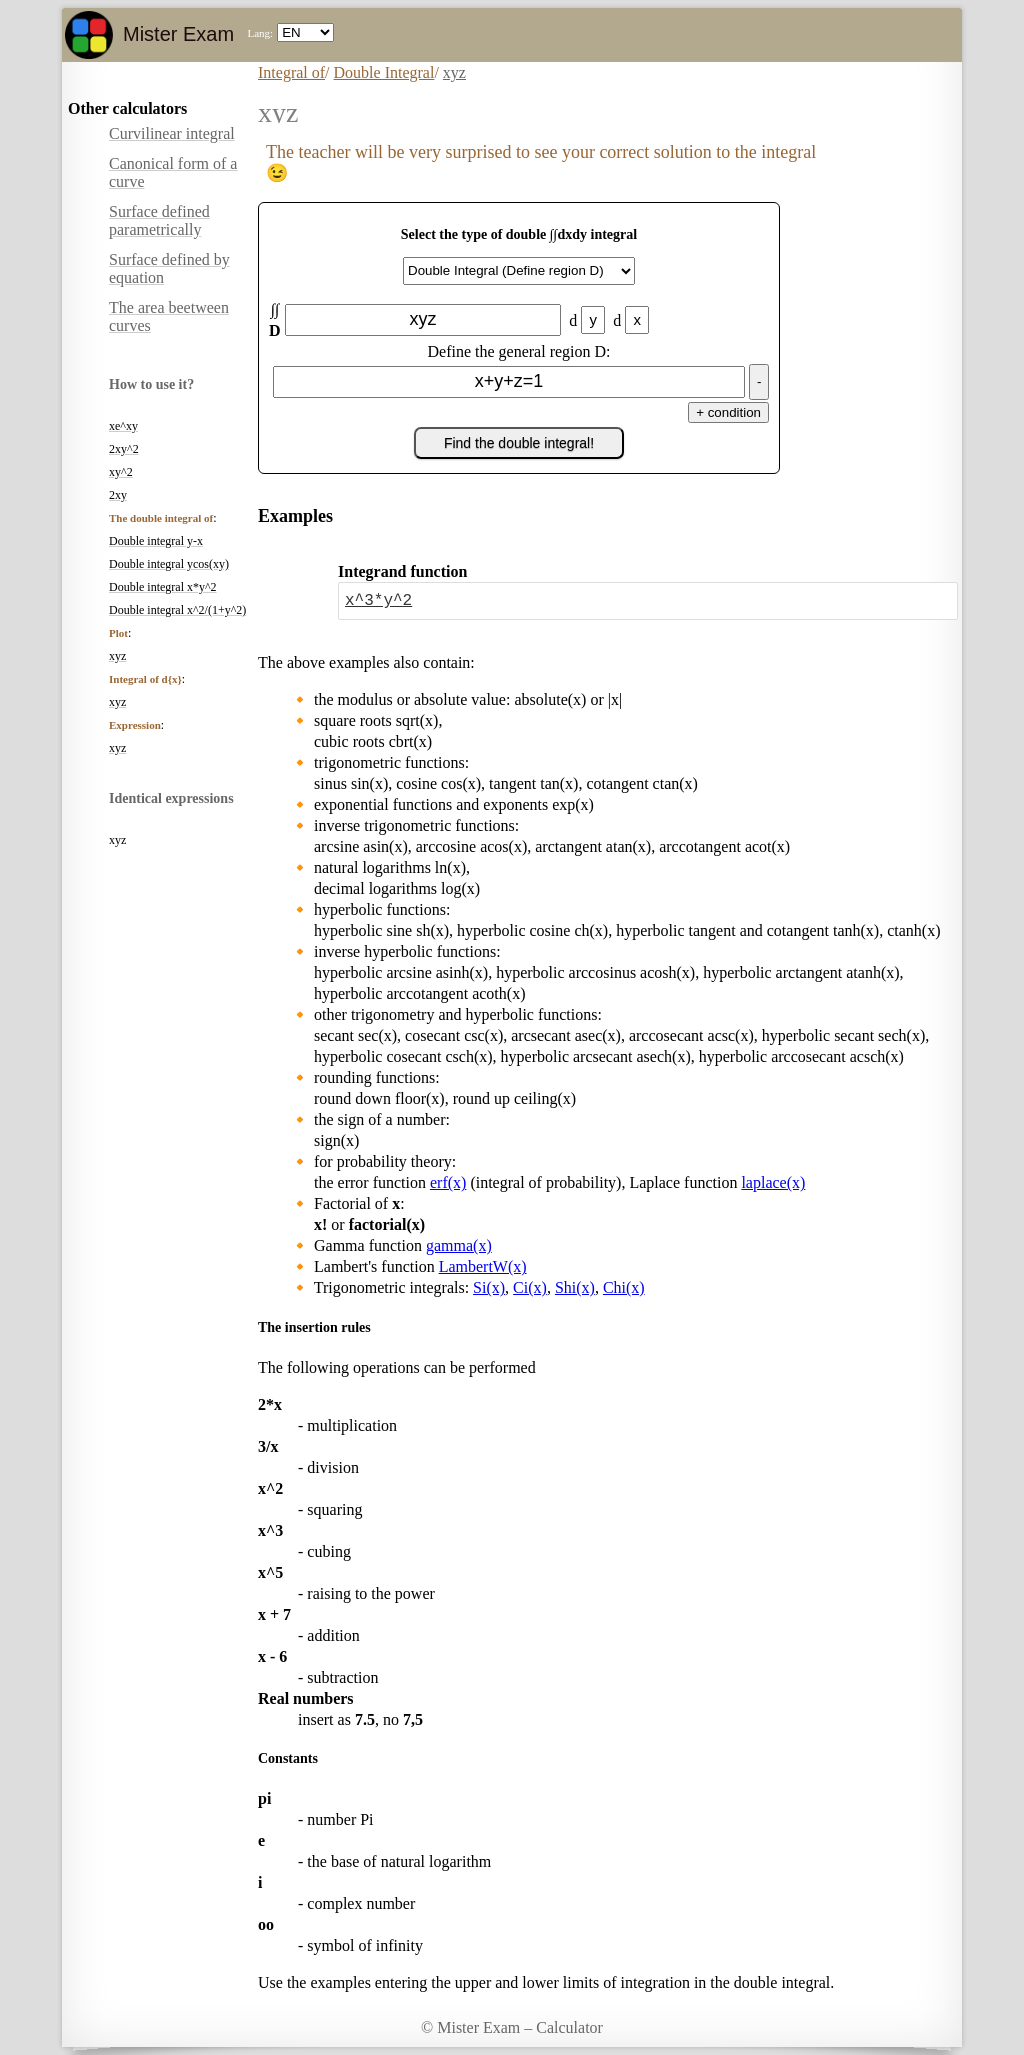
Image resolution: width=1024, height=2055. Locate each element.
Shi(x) (575, 1287)
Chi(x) (624, 1287)
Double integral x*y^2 (163, 587)
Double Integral (384, 72)
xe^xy (123, 426)
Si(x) (489, 1287)
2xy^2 (124, 449)
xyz (117, 656)
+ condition (728, 412)
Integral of (291, 72)
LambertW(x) (483, 1266)
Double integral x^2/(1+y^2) (177, 610)
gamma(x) (459, 1245)
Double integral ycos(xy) (169, 564)
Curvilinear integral (172, 133)
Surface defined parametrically (159, 220)
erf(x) (448, 1182)
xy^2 (121, 472)
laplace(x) (773, 1182)
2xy (118, 495)
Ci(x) (530, 1287)
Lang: (260, 33)
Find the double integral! (519, 443)
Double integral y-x (156, 541)
